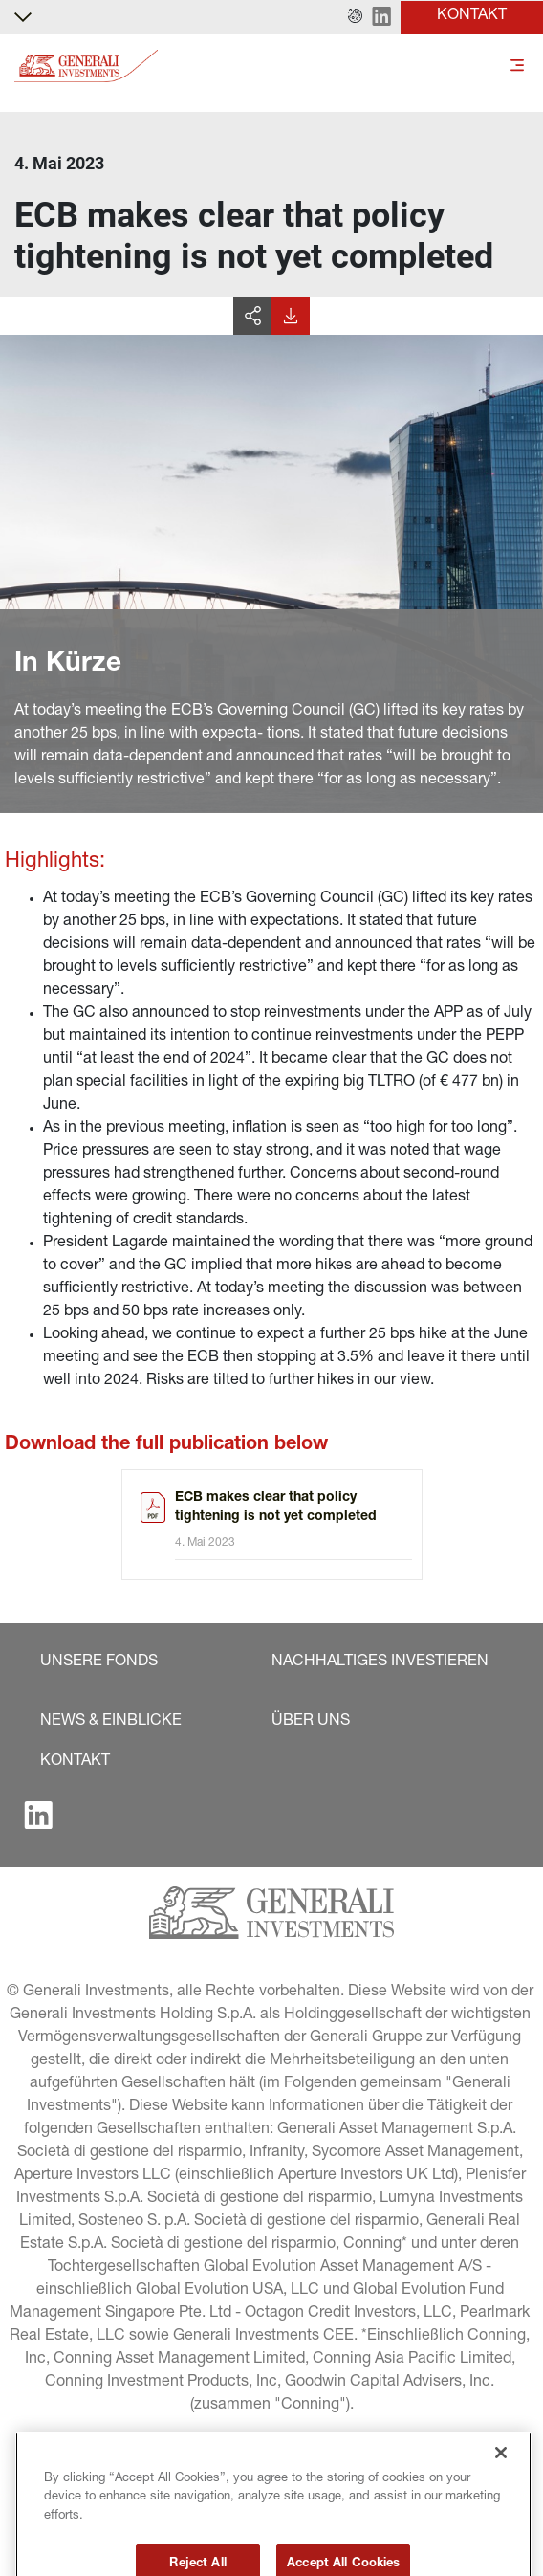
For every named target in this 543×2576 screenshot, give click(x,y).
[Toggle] (517, 66)
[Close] (501, 2497)
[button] (355, 17)
